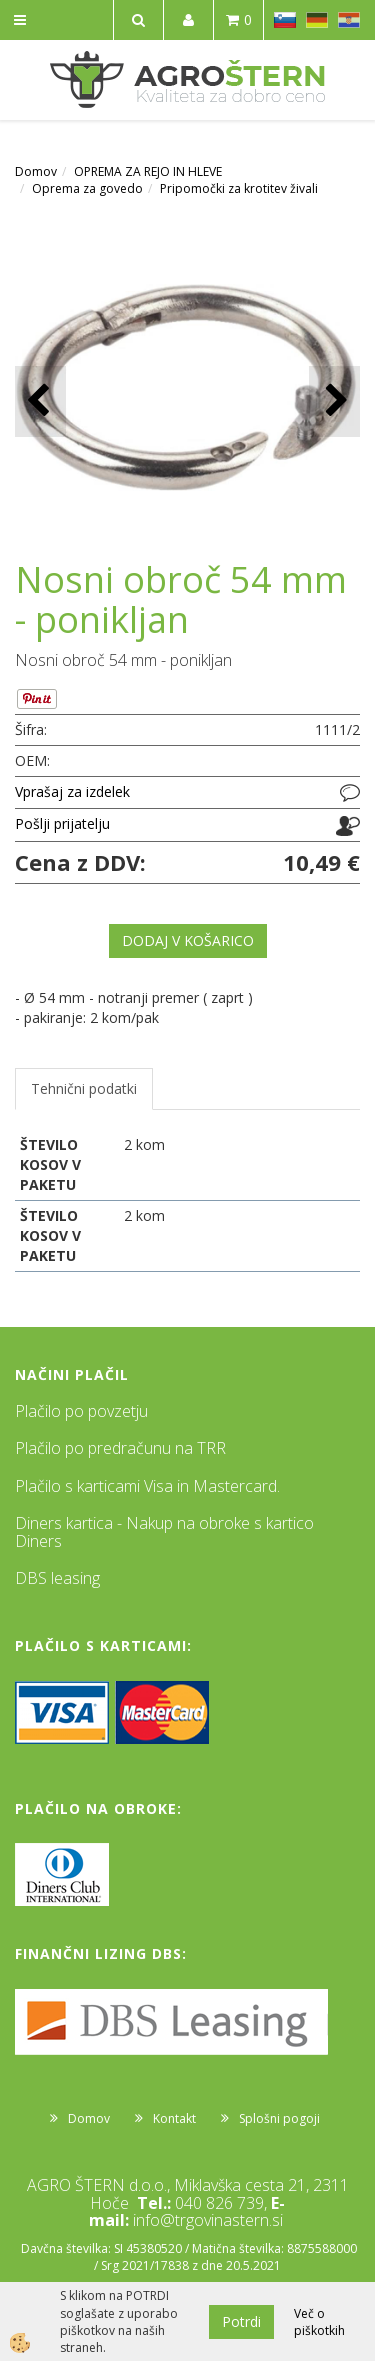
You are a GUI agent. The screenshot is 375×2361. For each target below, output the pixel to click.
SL (285, 20)
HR (349, 20)
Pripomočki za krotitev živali (239, 188)
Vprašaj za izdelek (72, 791)
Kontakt (174, 2118)
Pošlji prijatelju (62, 823)
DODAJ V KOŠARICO (188, 940)
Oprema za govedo (87, 188)
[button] (334, 401)
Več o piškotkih (319, 2322)
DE (317, 20)
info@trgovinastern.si (208, 2220)
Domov (36, 171)
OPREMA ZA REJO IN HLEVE (148, 171)
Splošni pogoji (279, 2118)
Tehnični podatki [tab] (84, 1088)
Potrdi (241, 2321)
